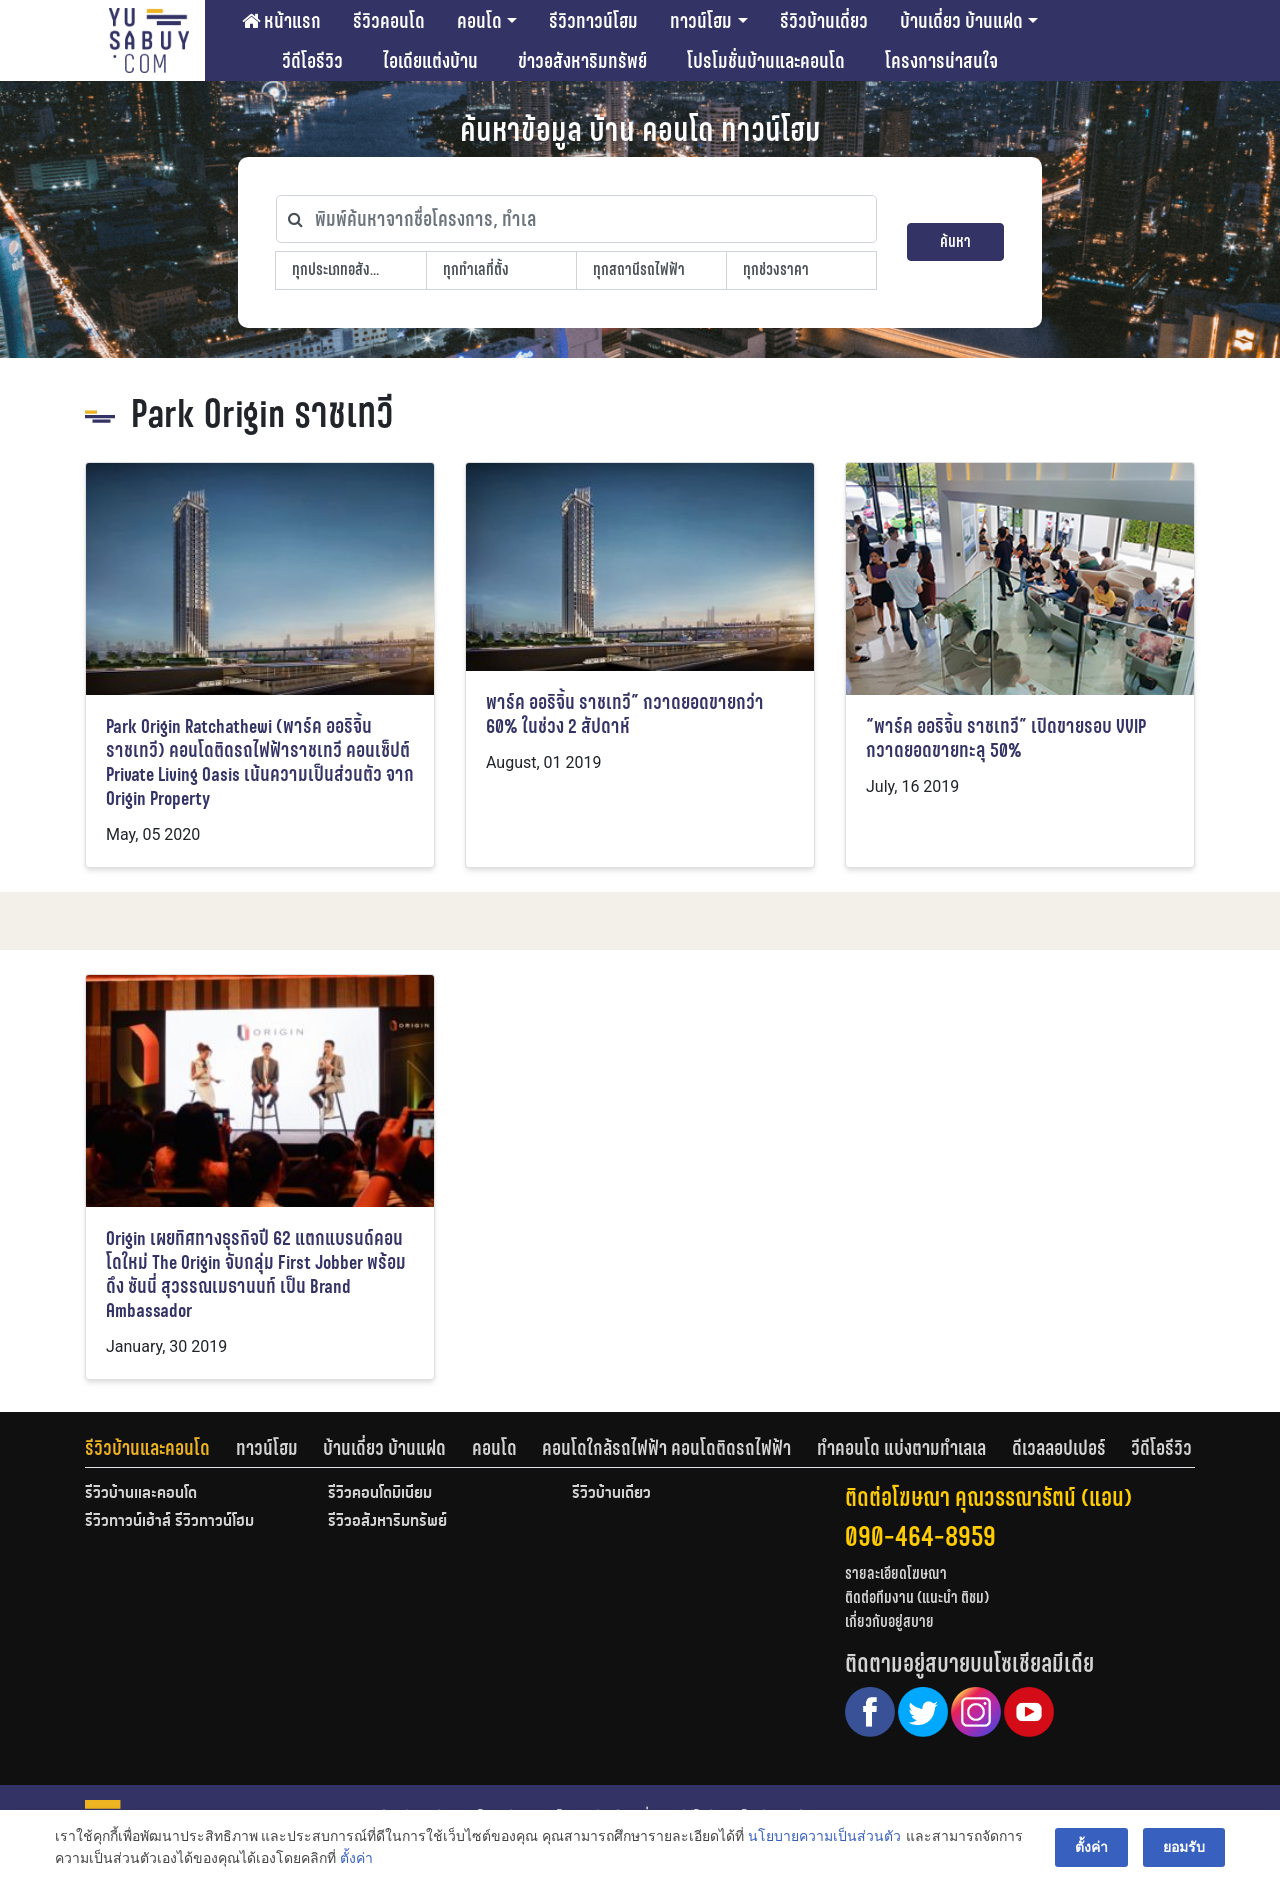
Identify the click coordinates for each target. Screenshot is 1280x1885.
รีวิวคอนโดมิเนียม (380, 1494)
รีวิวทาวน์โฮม (593, 21)
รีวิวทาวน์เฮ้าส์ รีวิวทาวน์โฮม (169, 1522)
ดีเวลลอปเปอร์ (1059, 1448)
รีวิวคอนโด (389, 21)
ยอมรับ (1184, 1847)
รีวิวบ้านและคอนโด (147, 1448)
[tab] (160, 1448)
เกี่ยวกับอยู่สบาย (889, 1621)
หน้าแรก (281, 21)
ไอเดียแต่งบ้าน (430, 61)
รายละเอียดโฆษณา (896, 1573)
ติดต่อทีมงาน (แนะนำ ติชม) (917, 1597)
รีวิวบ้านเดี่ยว (824, 21)
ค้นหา (955, 241)
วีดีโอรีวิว (312, 61)
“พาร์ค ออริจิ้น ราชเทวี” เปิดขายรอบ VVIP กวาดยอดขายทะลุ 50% (1006, 738)
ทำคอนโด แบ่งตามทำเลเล (901, 1448)
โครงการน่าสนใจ (941, 61)
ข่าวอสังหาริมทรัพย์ (582, 61)
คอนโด (479, 21)
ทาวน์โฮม (701, 21)
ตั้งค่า (356, 1859)
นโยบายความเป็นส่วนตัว (824, 1836)
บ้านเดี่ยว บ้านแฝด (961, 21)
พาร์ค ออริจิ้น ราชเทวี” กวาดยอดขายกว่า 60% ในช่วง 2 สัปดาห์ (625, 714)
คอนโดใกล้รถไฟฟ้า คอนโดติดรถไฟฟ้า (666, 1448)
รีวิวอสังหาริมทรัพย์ (387, 1522)
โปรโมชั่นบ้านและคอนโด (766, 61)
